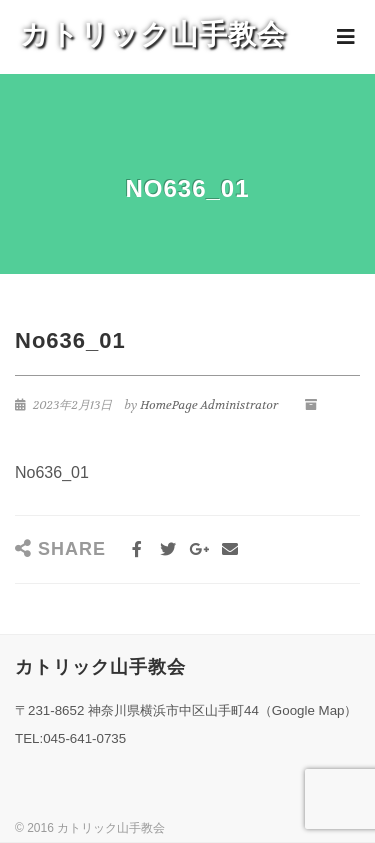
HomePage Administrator (209, 405)
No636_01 (52, 472)
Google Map (308, 710)
